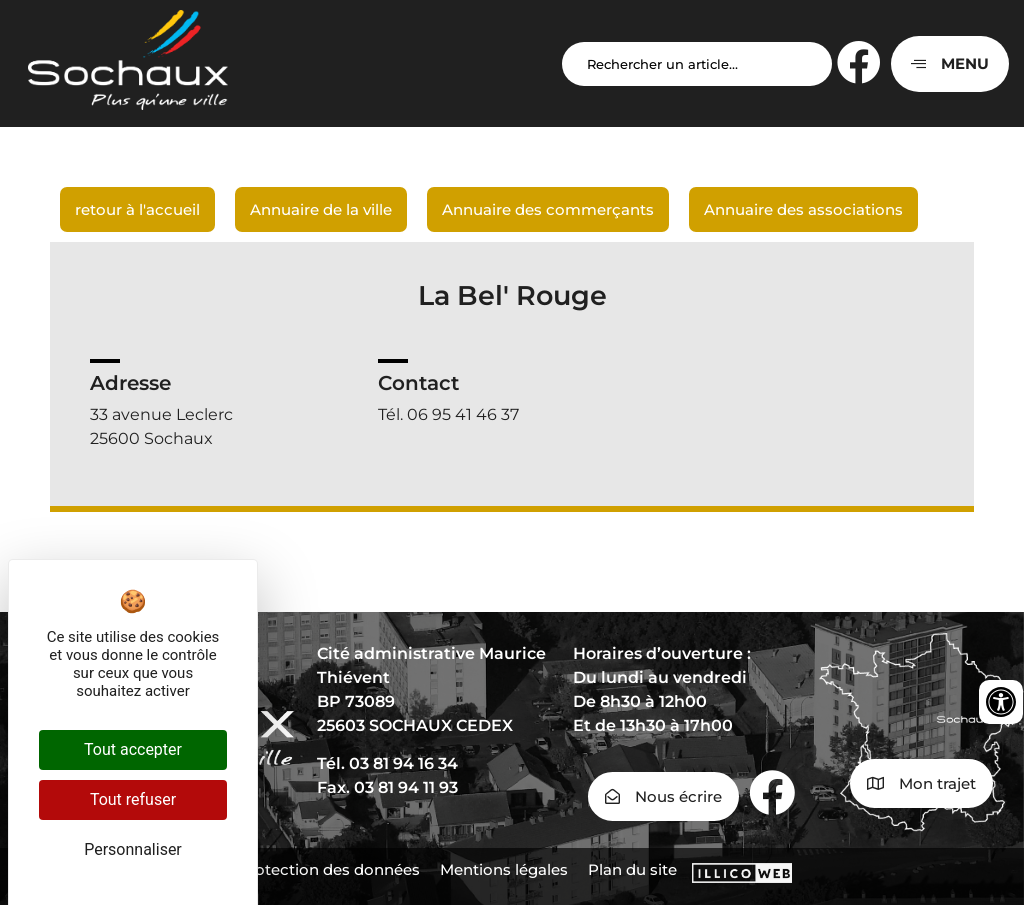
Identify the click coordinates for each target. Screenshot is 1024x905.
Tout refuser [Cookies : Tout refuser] (133, 799)
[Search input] (697, 64)
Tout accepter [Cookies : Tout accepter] (133, 749)
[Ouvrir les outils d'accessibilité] (1001, 702)
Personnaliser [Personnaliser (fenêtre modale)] (133, 849)
